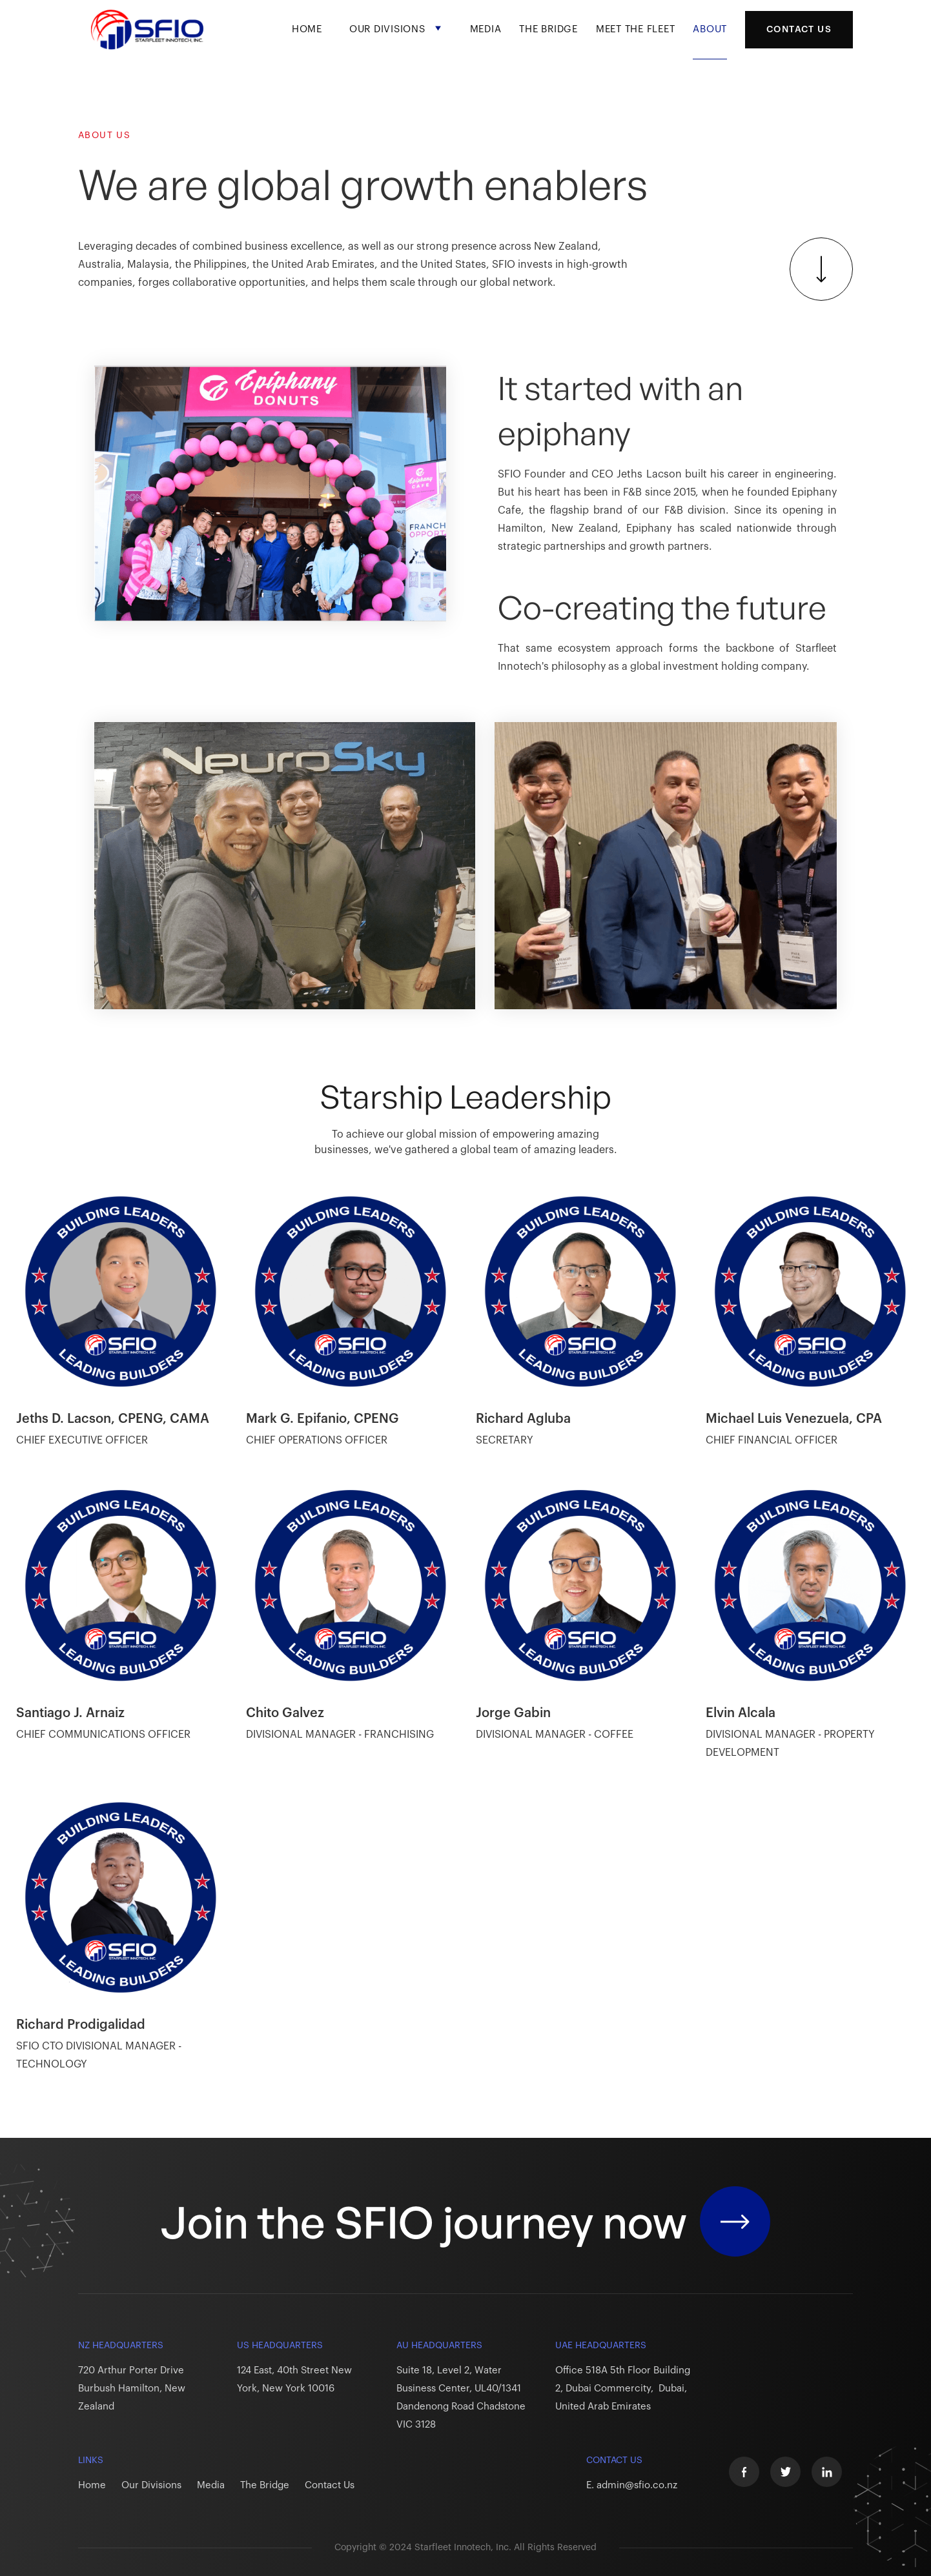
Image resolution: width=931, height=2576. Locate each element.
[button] (396, 40)
